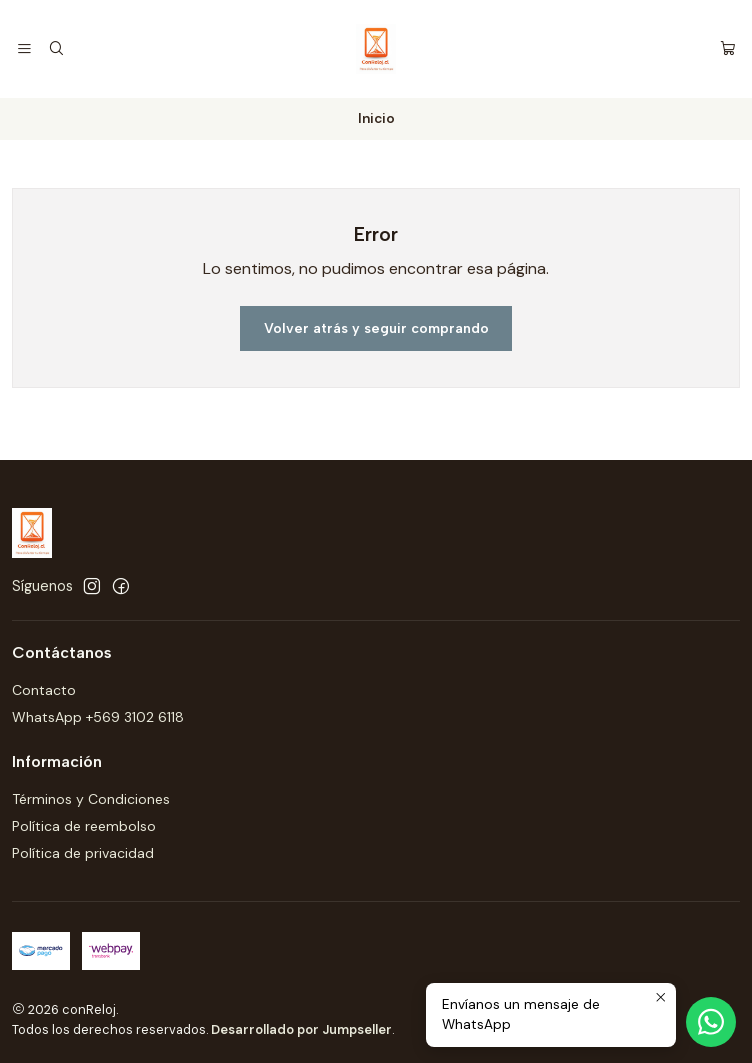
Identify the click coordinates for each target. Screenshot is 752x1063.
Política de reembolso (84, 826)
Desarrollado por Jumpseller (301, 1029)
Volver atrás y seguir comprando (376, 328)
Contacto (44, 690)
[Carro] (728, 49)
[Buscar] (55, 49)
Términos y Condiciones (91, 799)
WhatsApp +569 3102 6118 (98, 717)
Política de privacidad (83, 853)
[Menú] (24, 49)
